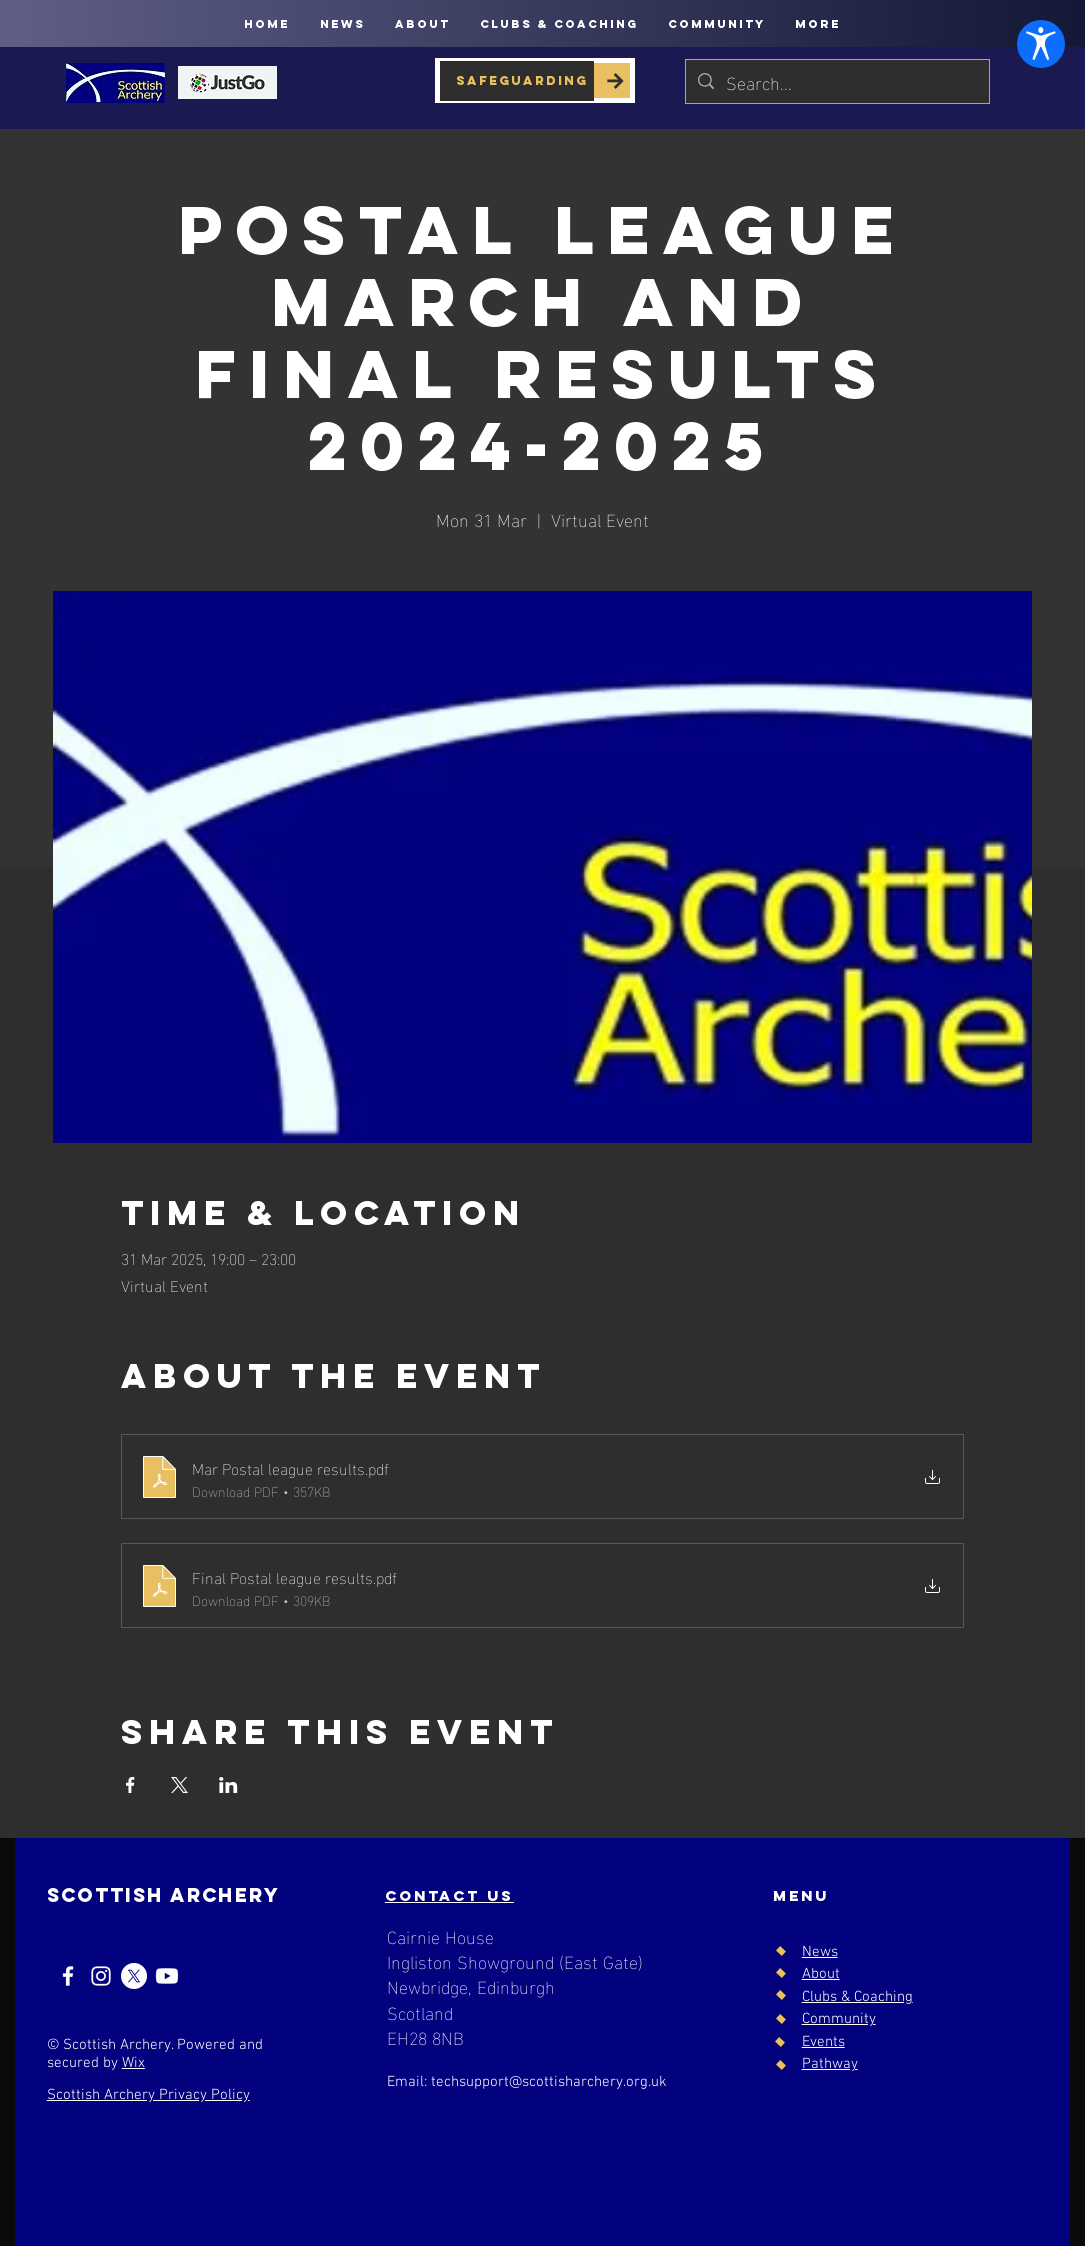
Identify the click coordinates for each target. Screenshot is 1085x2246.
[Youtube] (167, 1976)
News (820, 1952)
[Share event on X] (179, 1785)
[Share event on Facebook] (130, 1785)
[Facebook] (68, 1976)
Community (839, 2019)
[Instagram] (101, 1976)
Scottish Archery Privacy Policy (148, 2095)
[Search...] (836, 81)
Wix (133, 2063)
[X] (134, 1976)
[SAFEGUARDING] (517, 81)
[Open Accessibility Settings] (1037, 2198)
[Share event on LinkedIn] (228, 1785)
